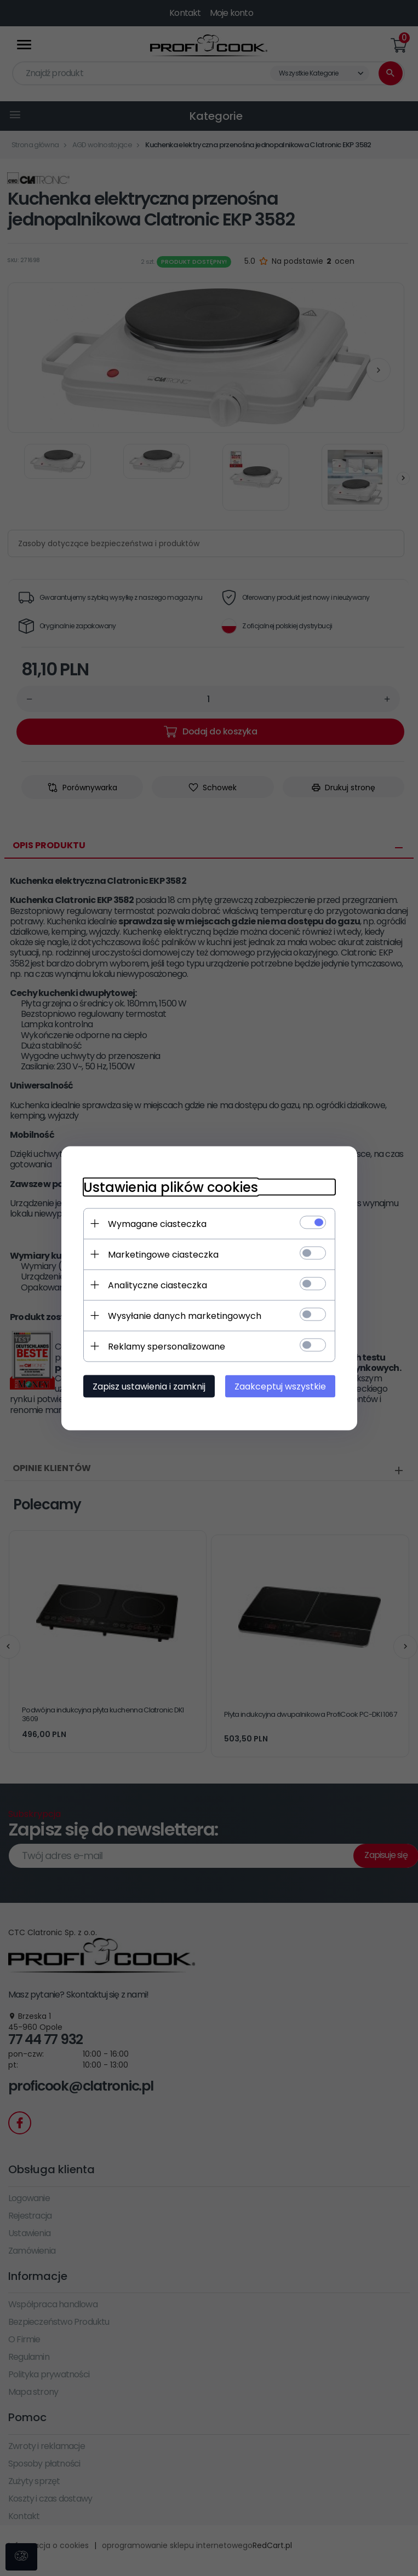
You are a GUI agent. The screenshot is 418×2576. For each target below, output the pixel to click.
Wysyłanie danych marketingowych (184, 1315)
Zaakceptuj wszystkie (280, 1386)
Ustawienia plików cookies (170, 1187)
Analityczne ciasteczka (157, 1284)
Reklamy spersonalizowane (166, 1346)
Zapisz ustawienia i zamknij (149, 1386)
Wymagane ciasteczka (157, 1223)
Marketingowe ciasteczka (163, 1254)
